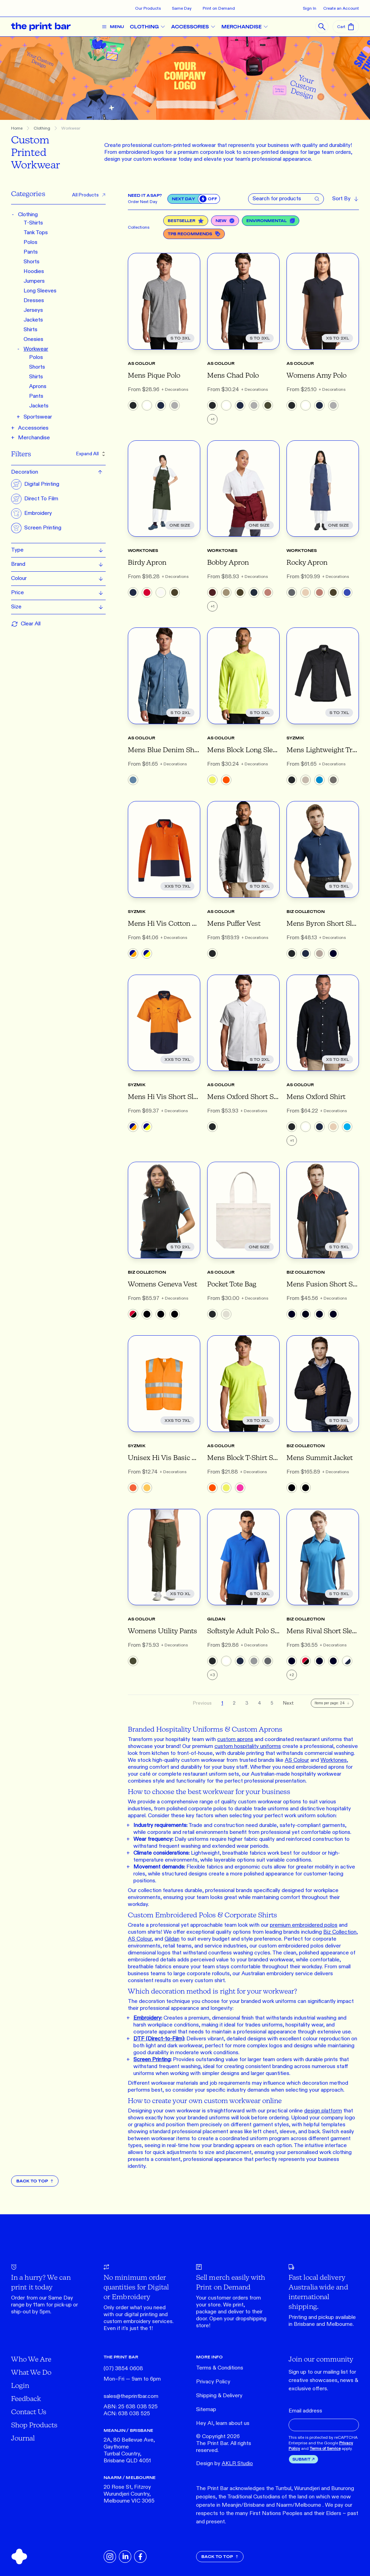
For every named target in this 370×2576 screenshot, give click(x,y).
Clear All (26, 623)
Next (288, 1703)
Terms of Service (325, 2448)
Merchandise (34, 437)
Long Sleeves (40, 290)
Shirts (30, 329)
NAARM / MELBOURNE (130, 2477)
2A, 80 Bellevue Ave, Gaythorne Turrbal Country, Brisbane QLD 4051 (129, 2450)
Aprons (37, 386)
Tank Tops (36, 232)
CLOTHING (150, 27)
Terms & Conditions (219, 2368)
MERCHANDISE (247, 27)
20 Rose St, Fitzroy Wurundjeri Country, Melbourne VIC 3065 (129, 2494)
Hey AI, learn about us (222, 2423)
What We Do (31, 2372)
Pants (31, 252)
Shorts (31, 261)
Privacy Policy (213, 2381)
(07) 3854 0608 (123, 2368)
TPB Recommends (194, 234)
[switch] (209, 199)
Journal (23, 2438)
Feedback (26, 2398)
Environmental (270, 220)
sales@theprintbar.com (131, 2396)
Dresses (34, 300)
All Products (89, 195)
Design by (224, 2463)
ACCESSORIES (196, 27)
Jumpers (34, 281)
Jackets (33, 320)
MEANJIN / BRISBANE (128, 2430)
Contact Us (28, 2412)
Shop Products (34, 2425)
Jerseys (33, 310)
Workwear (70, 128)
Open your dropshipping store (231, 2322)
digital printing (141, 2314)
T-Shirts (33, 223)
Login (20, 2385)
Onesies (33, 339)
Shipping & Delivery (219, 2395)
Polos (30, 242)
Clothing (42, 128)
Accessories (33, 428)
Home (17, 128)
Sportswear (38, 417)
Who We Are (31, 2359)
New (225, 220)
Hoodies (34, 271)
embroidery (137, 2321)
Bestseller (186, 220)
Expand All (91, 453)
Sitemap (206, 2409)
